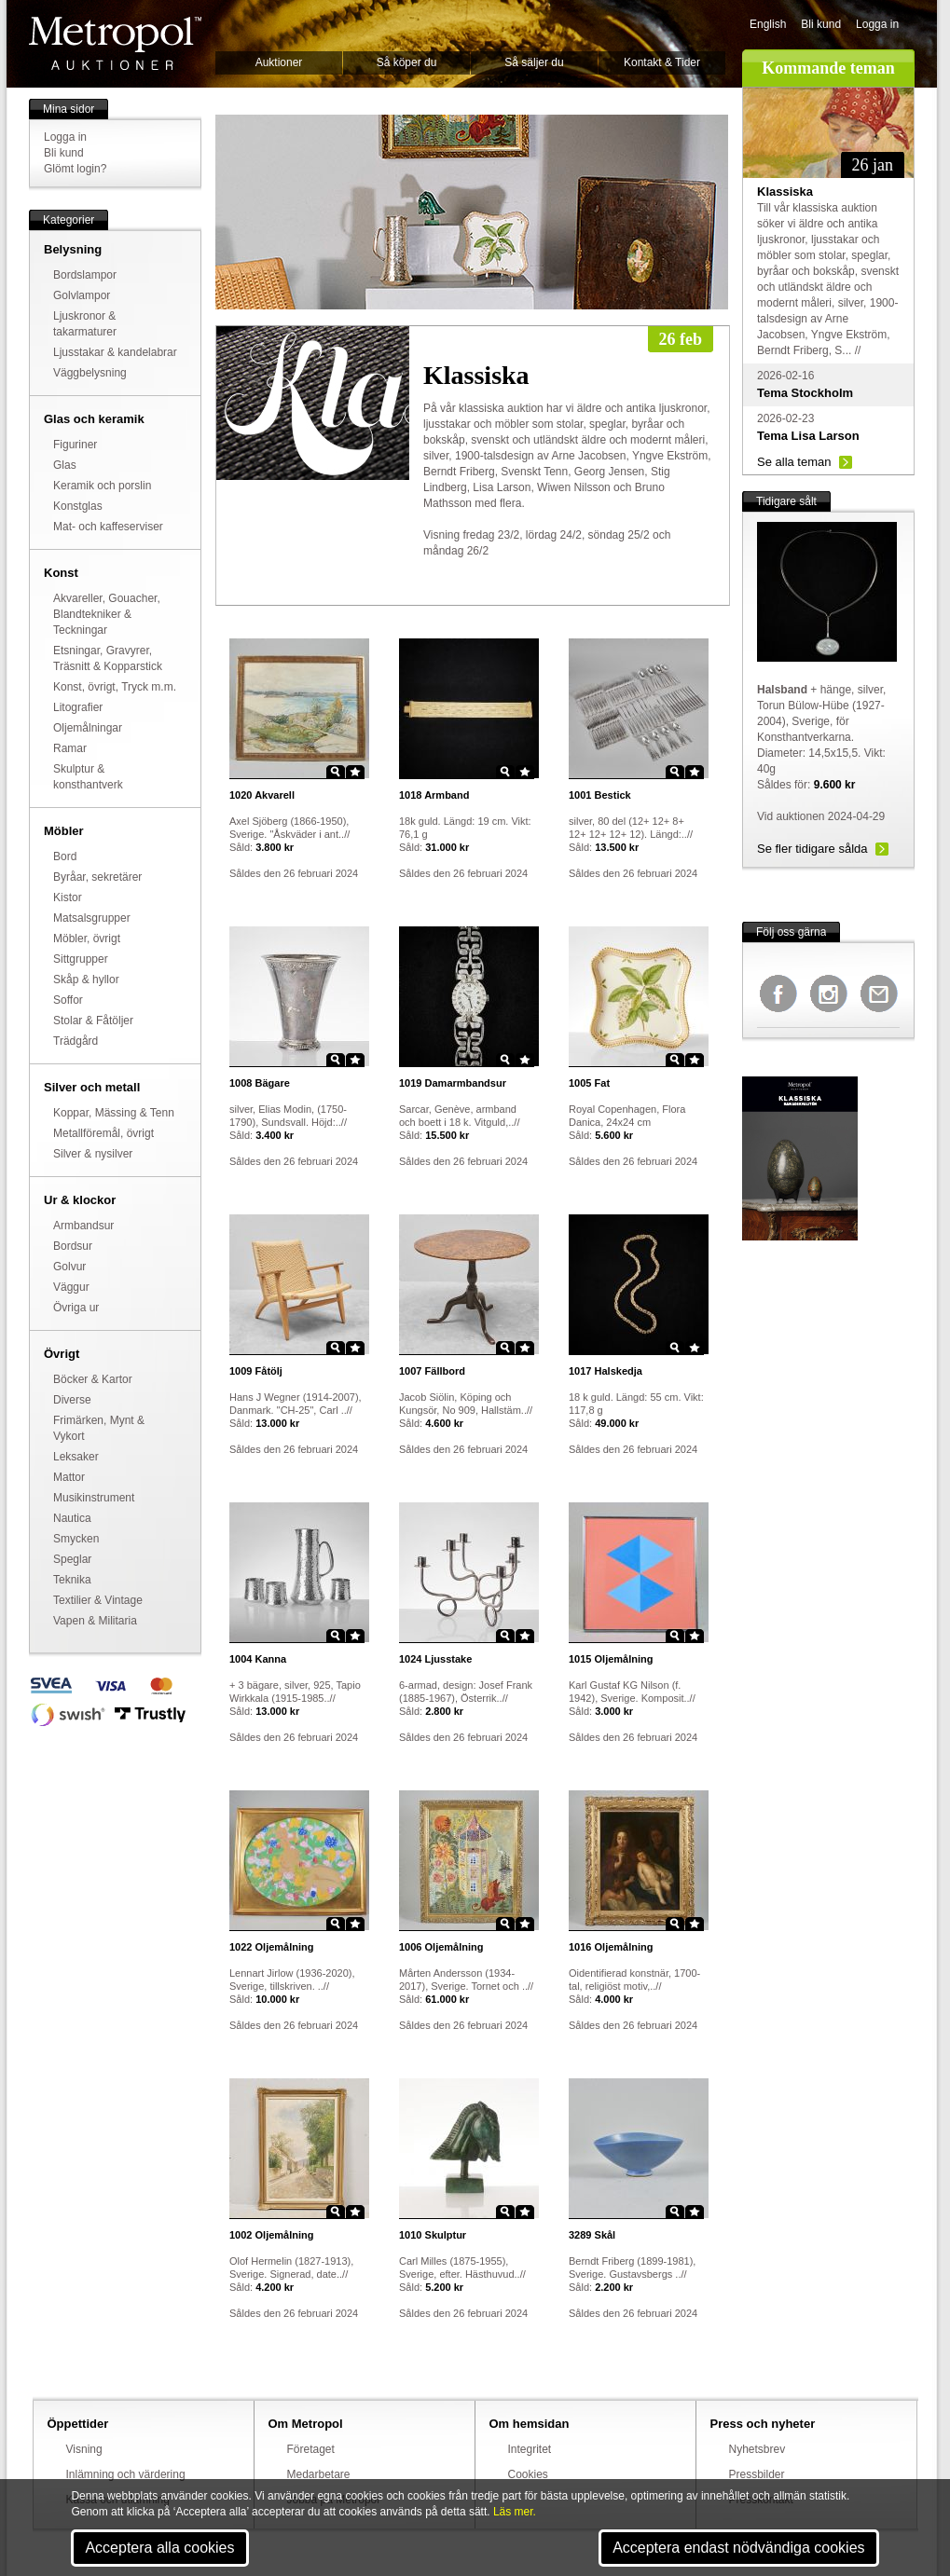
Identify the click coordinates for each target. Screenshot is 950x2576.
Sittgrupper (80, 959)
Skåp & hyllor (86, 979)
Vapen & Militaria (95, 1620)
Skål (592, 2234)
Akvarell (262, 795)
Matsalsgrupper (92, 918)
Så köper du (407, 62)
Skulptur (432, 2234)
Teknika (72, 1579)
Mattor (69, 1477)
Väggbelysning (90, 372)
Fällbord (432, 1371)
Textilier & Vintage (98, 1600)
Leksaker (76, 1456)
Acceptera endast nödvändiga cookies (738, 2547)
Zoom (335, 771)
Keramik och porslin (102, 485)
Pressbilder (757, 2474)
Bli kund (821, 24)
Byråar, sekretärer (97, 877)
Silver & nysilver (92, 1153)
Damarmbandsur (452, 1083)
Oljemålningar (87, 727)
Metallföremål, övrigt (103, 1133)
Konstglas (78, 506)
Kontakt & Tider (662, 62)
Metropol (115, 43)
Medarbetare (319, 2474)
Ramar (70, 748)
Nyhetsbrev (757, 2449)
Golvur (69, 1266)
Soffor (68, 1000)
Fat (589, 1083)
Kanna (257, 1659)
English (768, 24)
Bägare (259, 1083)
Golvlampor (81, 295)
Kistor (67, 897)
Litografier (78, 707)
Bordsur (72, 1246)
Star (355, 771)
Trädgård (75, 1041)
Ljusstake (435, 1659)
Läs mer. (514, 2511)
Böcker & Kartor (92, 1379)
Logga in (877, 24)
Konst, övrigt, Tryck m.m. (114, 686)
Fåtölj (255, 1371)
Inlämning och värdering (126, 2474)
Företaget (311, 2449)
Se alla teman (794, 462)
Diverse (72, 1399)
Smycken (76, 1538)
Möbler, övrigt (86, 938)
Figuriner (75, 444)
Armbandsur (83, 1225)
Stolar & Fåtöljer (93, 1020)
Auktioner (279, 62)
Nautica (72, 1518)
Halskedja (605, 1371)
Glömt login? (75, 168)
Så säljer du (533, 62)
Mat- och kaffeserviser (108, 526)
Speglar (72, 1559)
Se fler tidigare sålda (812, 849)
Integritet (530, 2449)
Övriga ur (76, 1307)
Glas (64, 465)
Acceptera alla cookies (159, 2547)
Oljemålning (611, 1659)
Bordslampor (85, 274)
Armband (434, 795)
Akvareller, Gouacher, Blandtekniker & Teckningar (106, 614)
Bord (64, 856)
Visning (84, 2449)
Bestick (600, 795)
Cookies (528, 2474)
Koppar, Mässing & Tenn (113, 1112)
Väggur (71, 1287)
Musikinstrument (93, 1497)
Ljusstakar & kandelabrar (115, 352)
